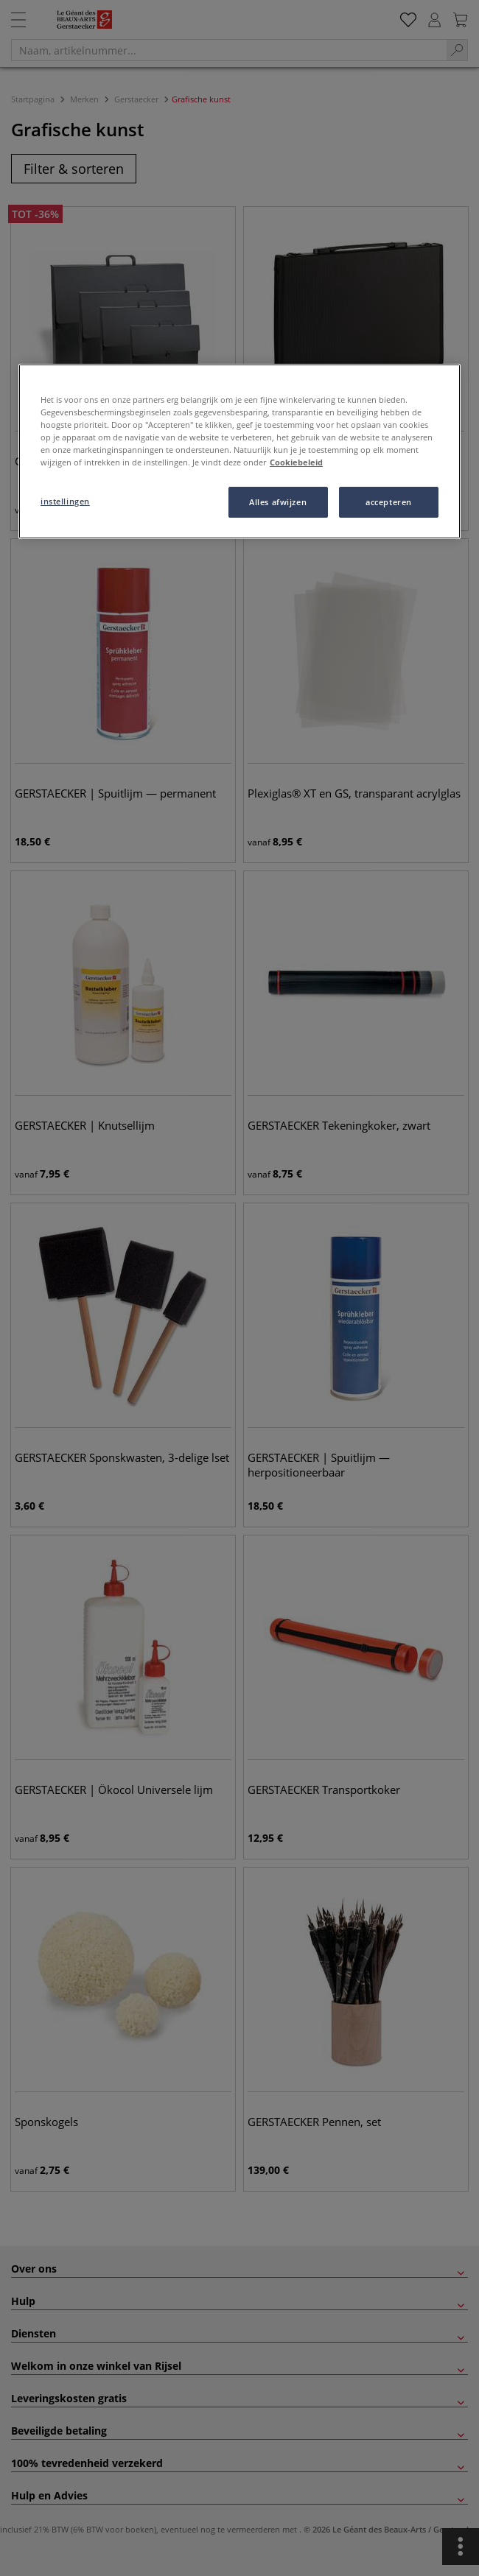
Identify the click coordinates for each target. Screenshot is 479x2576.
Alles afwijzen (278, 501)
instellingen (65, 501)
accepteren (389, 501)
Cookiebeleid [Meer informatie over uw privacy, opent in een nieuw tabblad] (296, 462)
